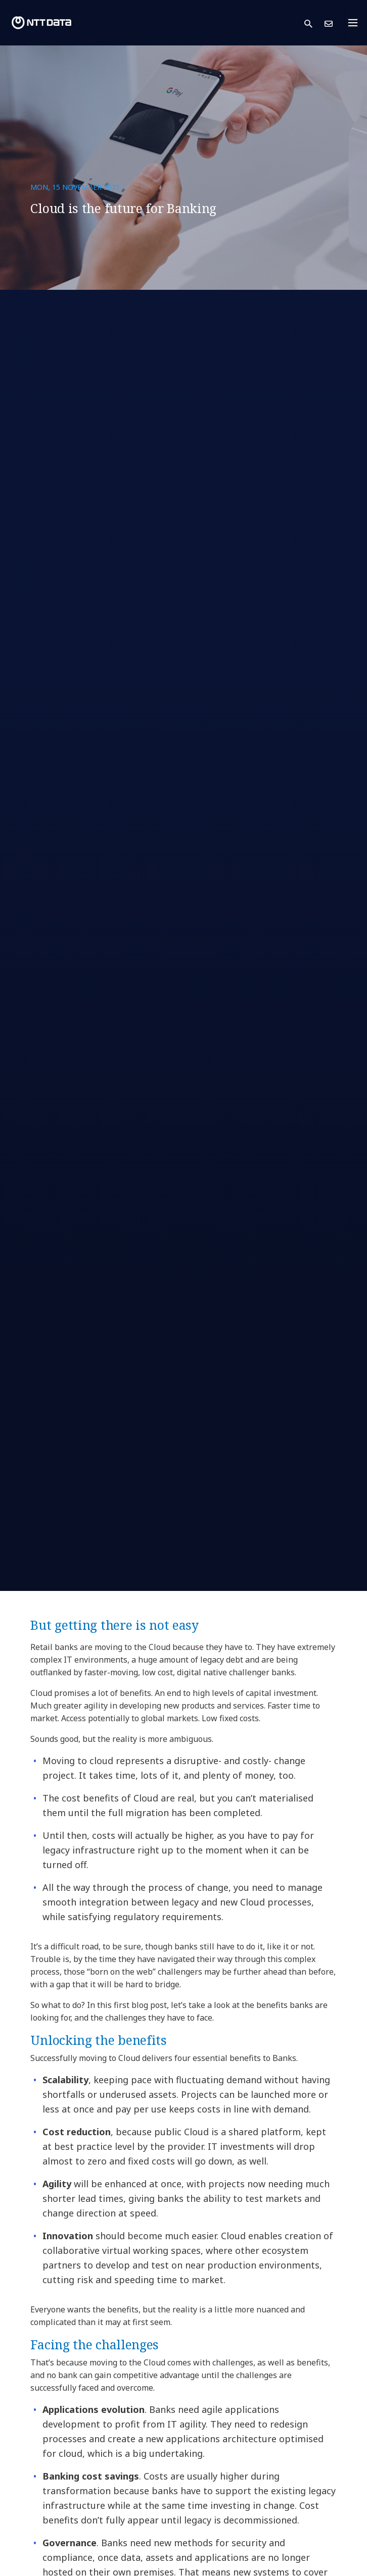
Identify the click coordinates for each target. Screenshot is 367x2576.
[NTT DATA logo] (41, 22)
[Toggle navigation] (356, 22)
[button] (314, 23)
